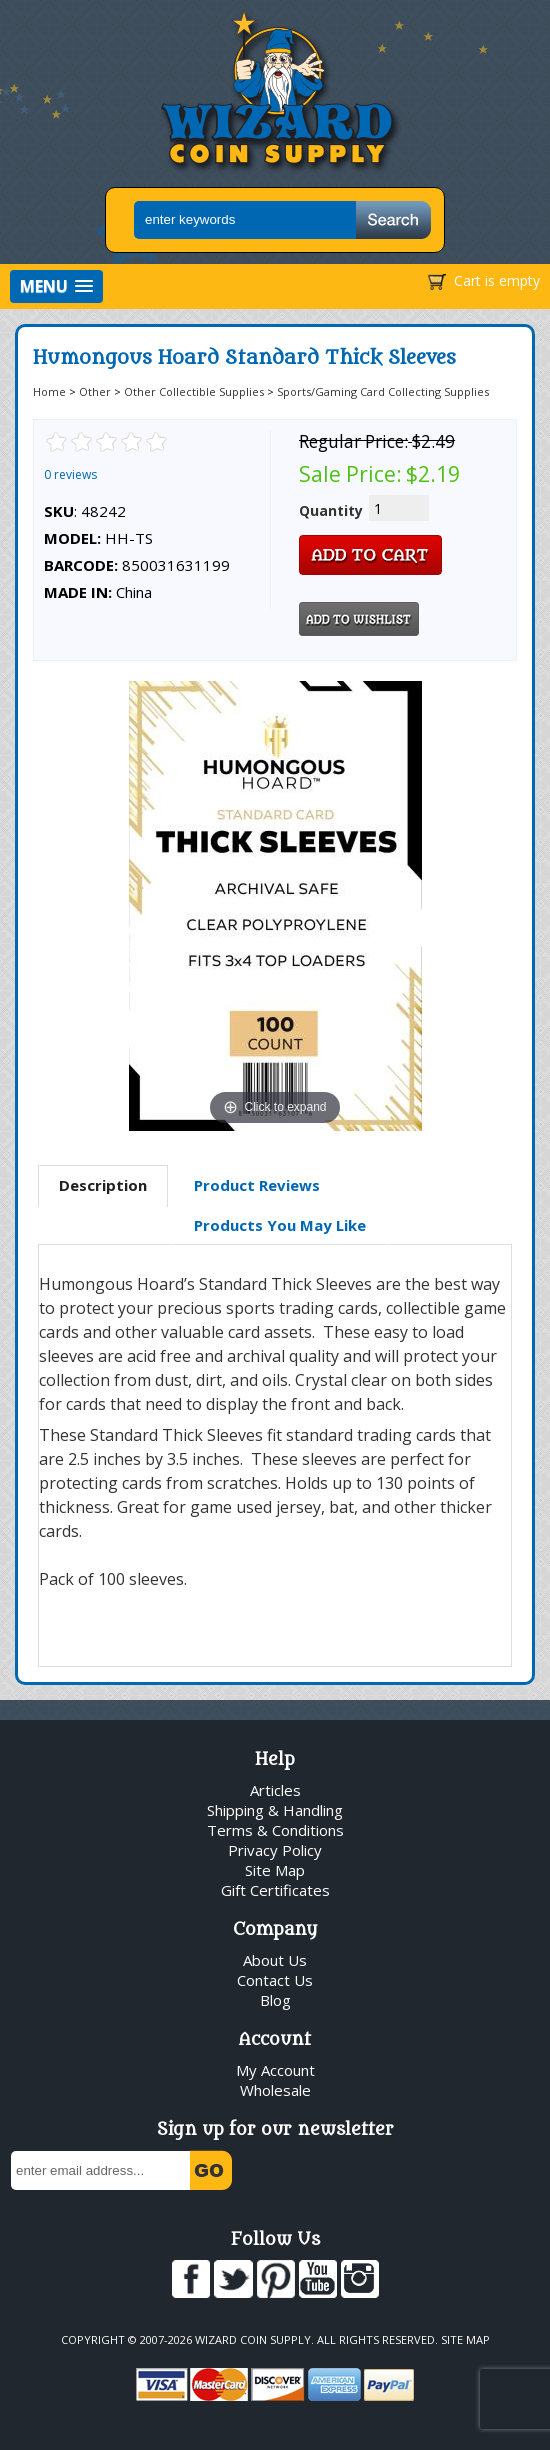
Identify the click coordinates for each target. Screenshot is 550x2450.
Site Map (275, 1870)
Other (95, 391)
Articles (275, 1790)
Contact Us (275, 1980)
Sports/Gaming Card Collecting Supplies (383, 391)
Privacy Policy (275, 1850)
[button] (56, 286)
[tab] (103, 1186)
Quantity (331, 510)
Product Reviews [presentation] (257, 1185)
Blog (275, 2000)
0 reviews (70, 474)
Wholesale (275, 2090)
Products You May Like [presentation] (280, 1225)
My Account (275, 2070)
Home (49, 391)
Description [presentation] (103, 1185)
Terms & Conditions (275, 1830)
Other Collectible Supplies (194, 391)
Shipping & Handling (275, 1810)
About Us (275, 1960)
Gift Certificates (275, 1890)
